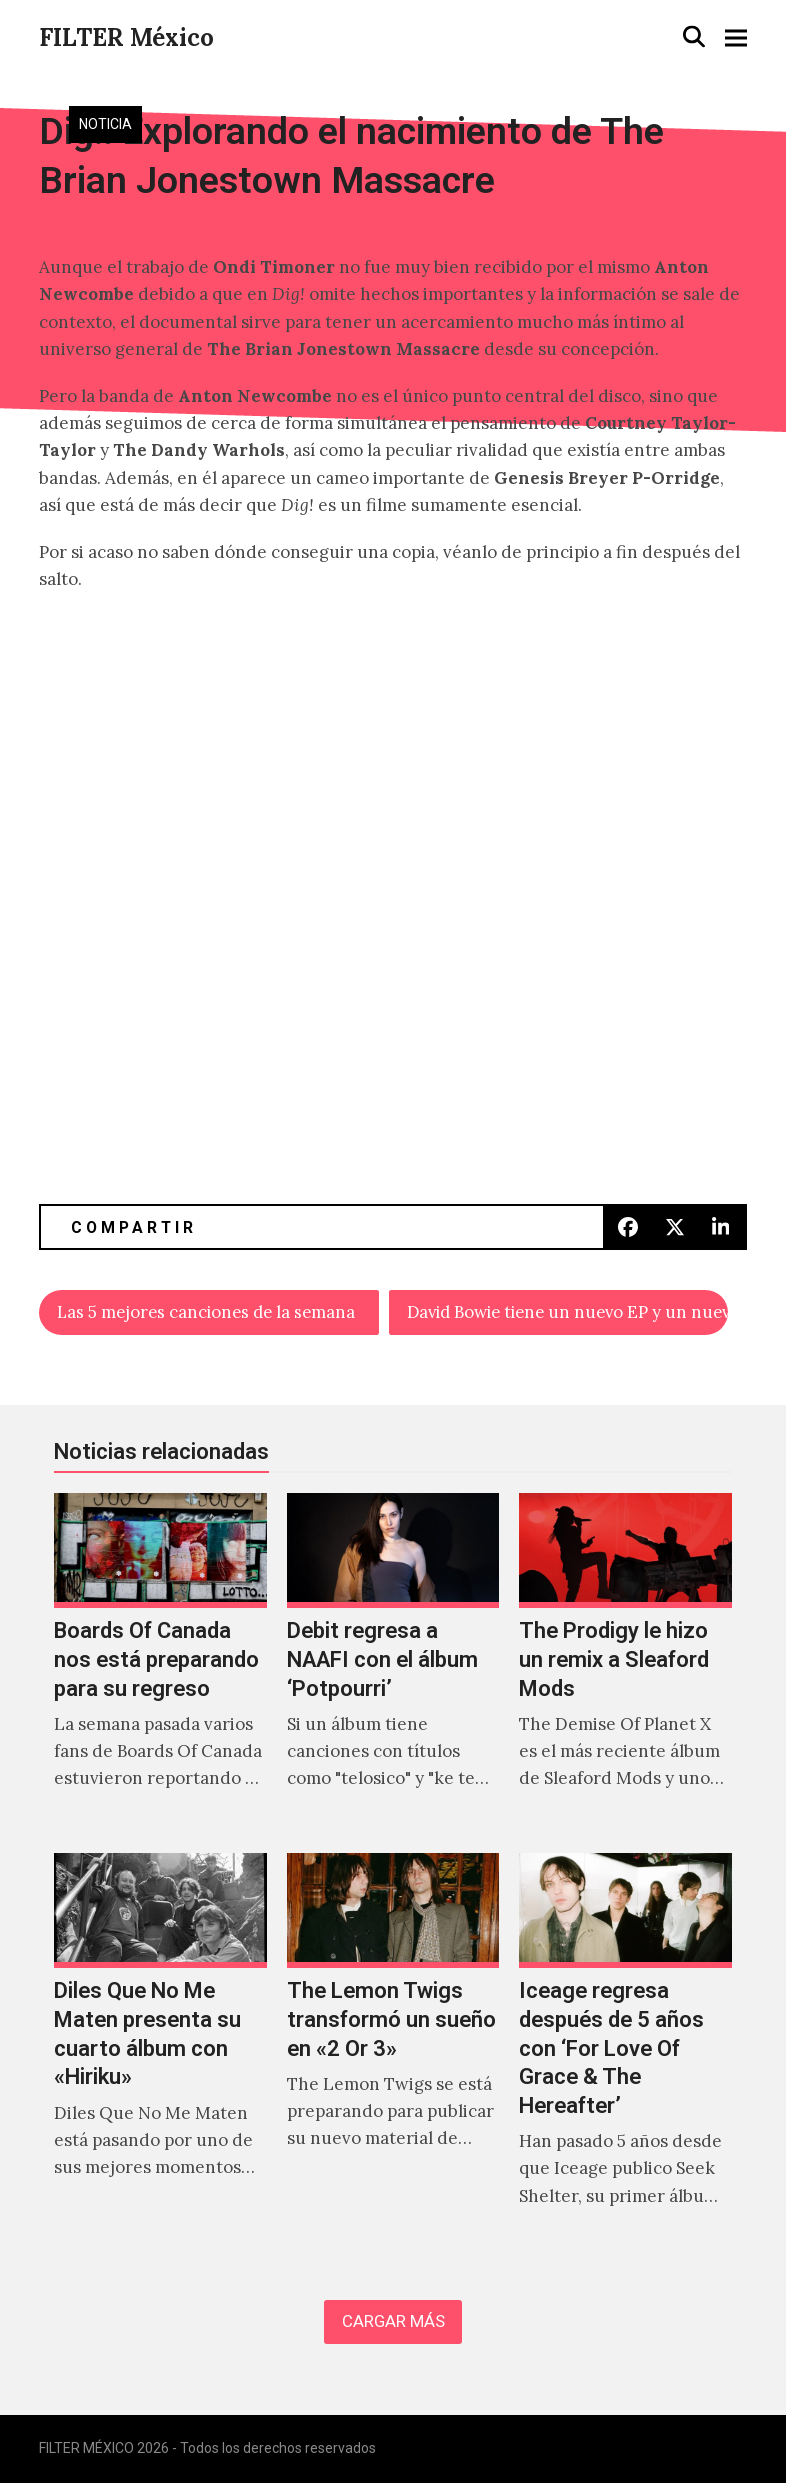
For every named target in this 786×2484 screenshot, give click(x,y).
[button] (694, 36)
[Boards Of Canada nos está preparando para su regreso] (160, 1664)
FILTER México (126, 37)
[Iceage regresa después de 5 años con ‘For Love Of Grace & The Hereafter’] (625, 2051)
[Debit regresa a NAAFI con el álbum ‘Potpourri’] (393, 1664)
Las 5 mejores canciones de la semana (211, 1313)
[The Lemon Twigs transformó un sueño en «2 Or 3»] (393, 2051)
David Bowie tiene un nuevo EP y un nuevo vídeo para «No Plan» (567, 1313)
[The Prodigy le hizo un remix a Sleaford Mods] (625, 1664)
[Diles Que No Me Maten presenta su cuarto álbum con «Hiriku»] (160, 2051)
